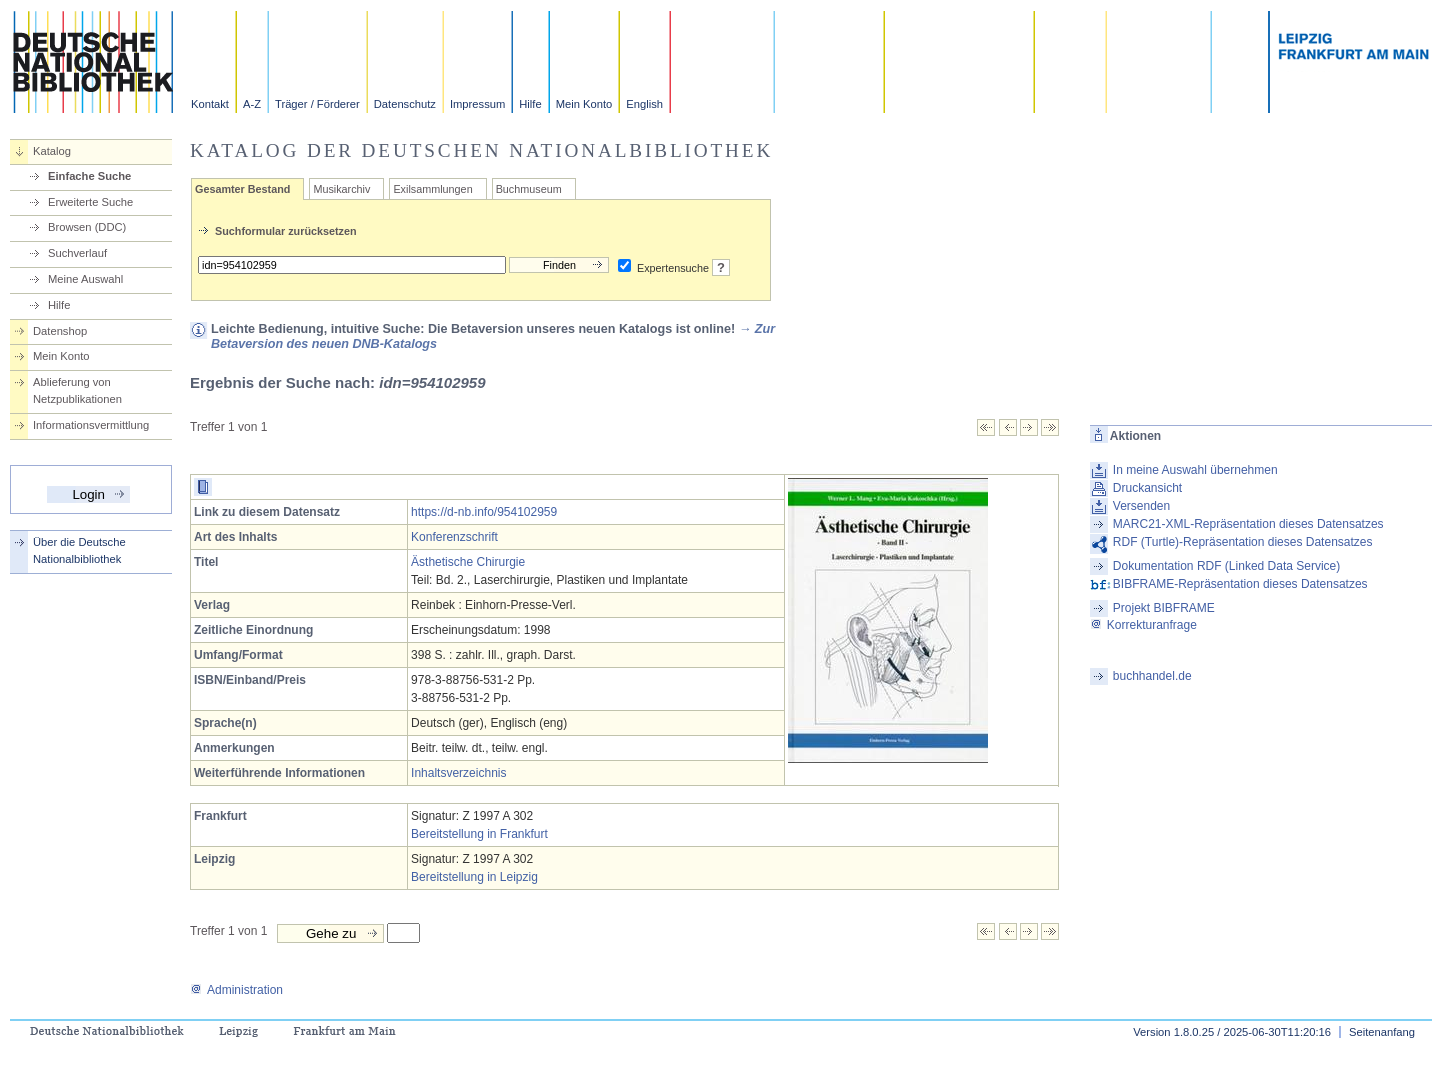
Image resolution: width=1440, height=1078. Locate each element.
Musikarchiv (341, 189)
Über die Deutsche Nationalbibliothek (79, 550)
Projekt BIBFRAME (1164, 608)
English (644, 104)
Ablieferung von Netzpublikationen (77, 390)
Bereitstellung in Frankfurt (479, 834)
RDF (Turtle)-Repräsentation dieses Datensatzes (1243, 542)
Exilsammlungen (432, 189)
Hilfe (530, 104)
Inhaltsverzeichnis (458, 773)
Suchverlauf (77, 253)
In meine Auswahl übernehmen (1195, 470)
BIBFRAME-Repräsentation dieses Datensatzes (1240, 584)
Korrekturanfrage (1143, 625)
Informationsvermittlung (91, 425)
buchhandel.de (1152, 676)
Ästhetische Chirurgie (468, 562)
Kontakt (210, 104)
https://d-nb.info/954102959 (484, 512)
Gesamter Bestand (242, 189)
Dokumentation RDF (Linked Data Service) (1226, 566)
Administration (236, 990)
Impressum (477, 104)
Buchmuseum (529, 189)
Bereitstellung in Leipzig (474, 877)
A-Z (252, 104)
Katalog (52, 151)
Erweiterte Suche (90, 202)
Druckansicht (1147, 488)
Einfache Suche (89, 176)
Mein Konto (584, 104)
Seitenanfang (1382, 1032)
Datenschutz (405, 104)
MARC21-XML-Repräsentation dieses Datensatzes (1248, 524)
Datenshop (60, 331)
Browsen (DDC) (87, 227)
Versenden (1141, 506)
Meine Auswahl (85, 279)
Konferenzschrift (454, 537)
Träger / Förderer (317, 104)
